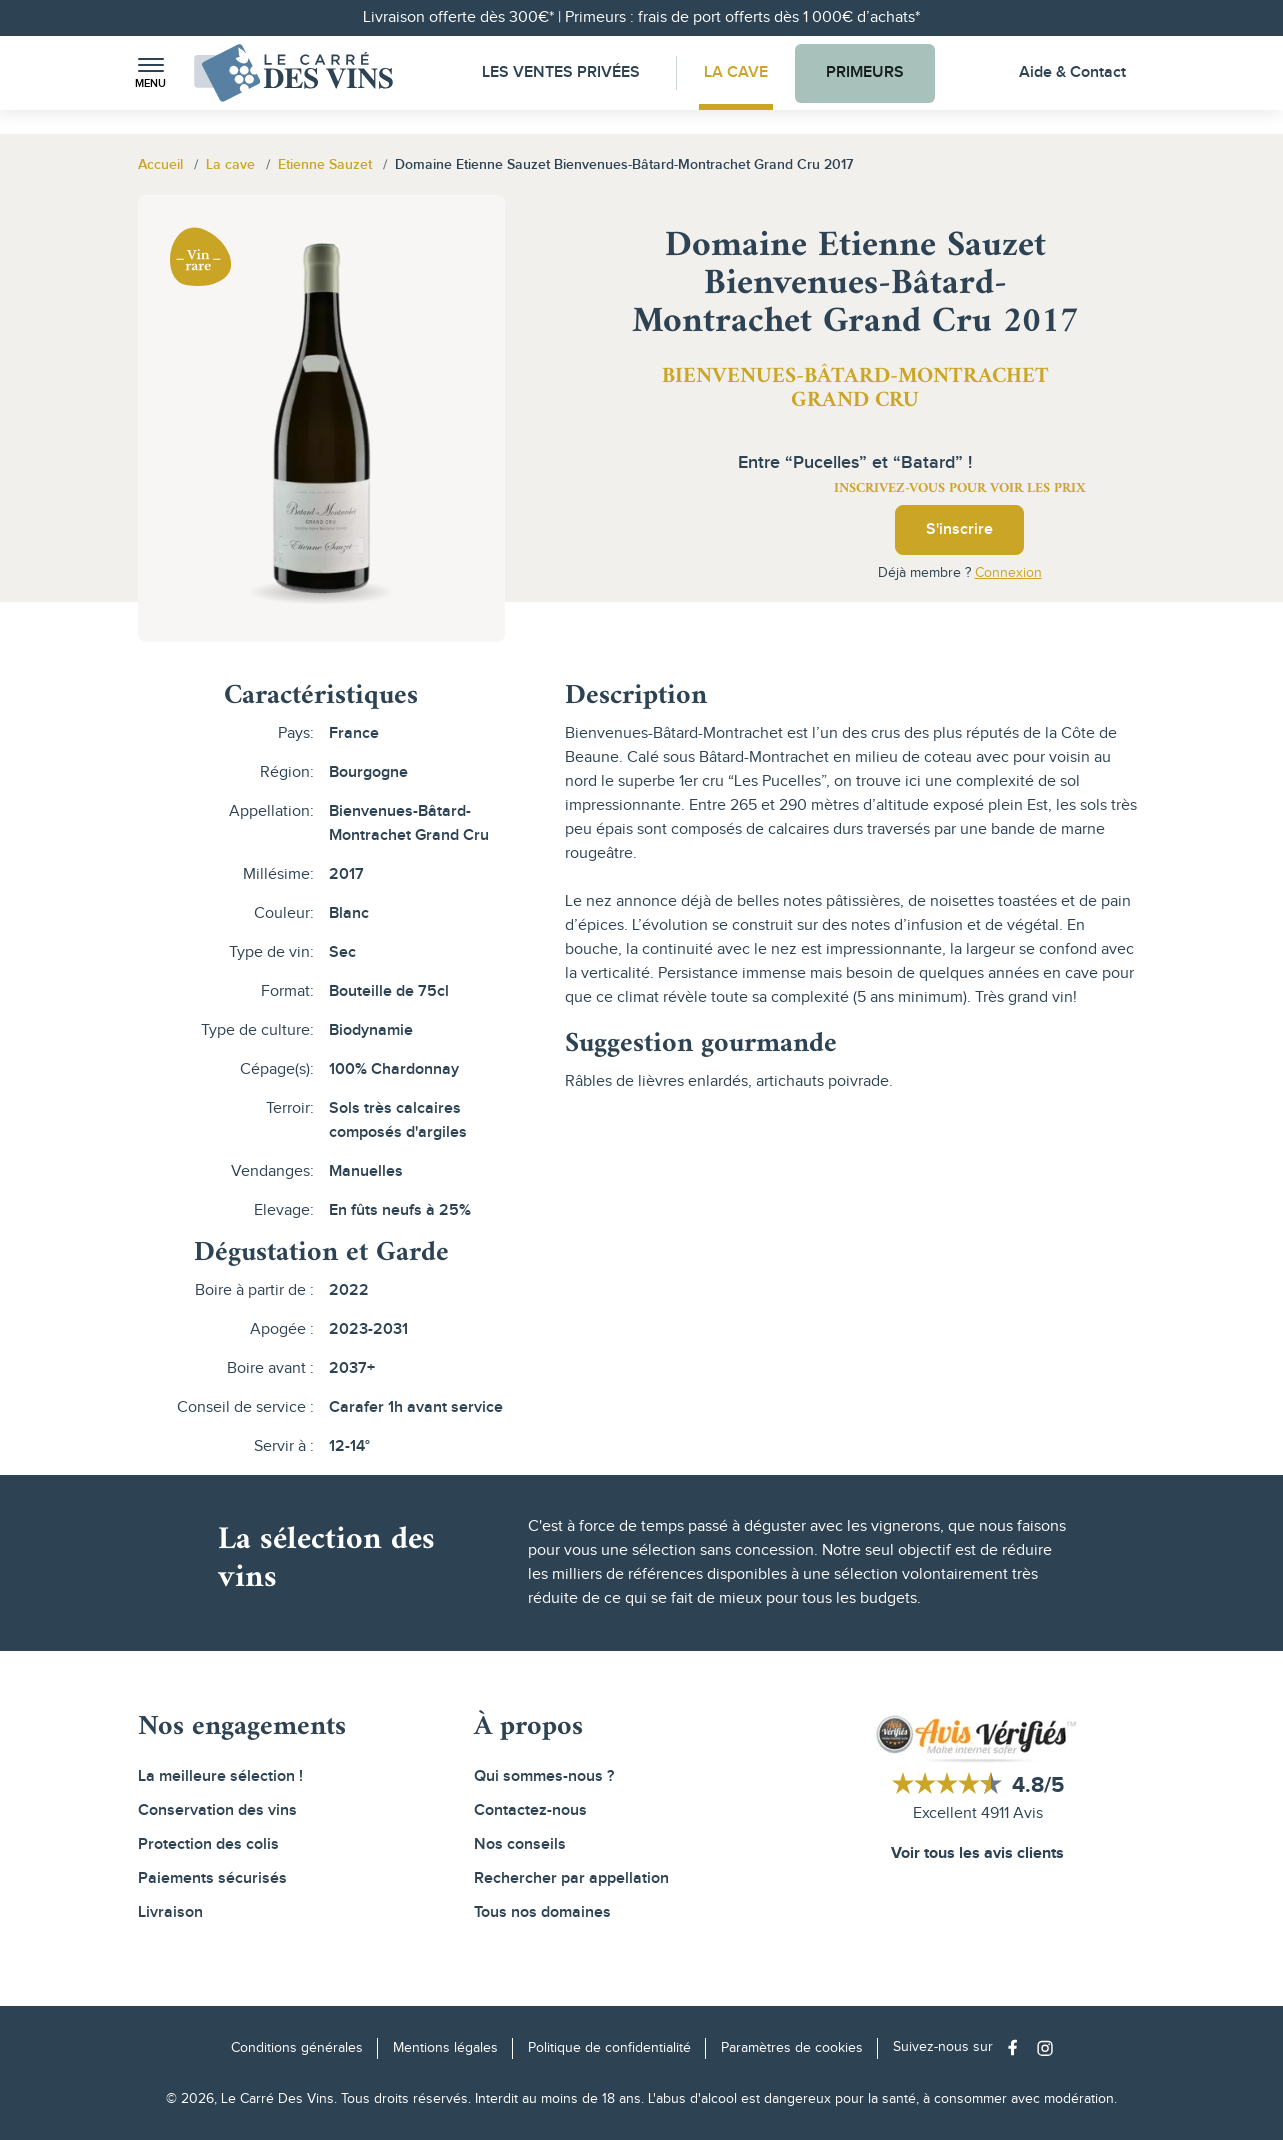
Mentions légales (445, 2048)
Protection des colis (208, 1844)
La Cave (736, 72)
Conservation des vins (217, 1810)
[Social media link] (1017, 2047)
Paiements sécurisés (212, 1878)
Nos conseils (520, 1844)
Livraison (170, 1912)
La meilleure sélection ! (220, 1776)
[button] (151, 73)
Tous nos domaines (542, 1912)
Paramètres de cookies (792, 2048)
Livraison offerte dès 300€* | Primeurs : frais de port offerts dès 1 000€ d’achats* (641, 17)
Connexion (1008, 573)
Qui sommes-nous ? (544, 1776)
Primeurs (865, 72)
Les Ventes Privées (561, 72)
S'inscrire (959, 529)
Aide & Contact (1072, 72)
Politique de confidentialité (609, 2048)
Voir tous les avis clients (977, 1853)
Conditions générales (297, 2048)
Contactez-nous (530, 1810)
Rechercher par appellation (571, 1878)
